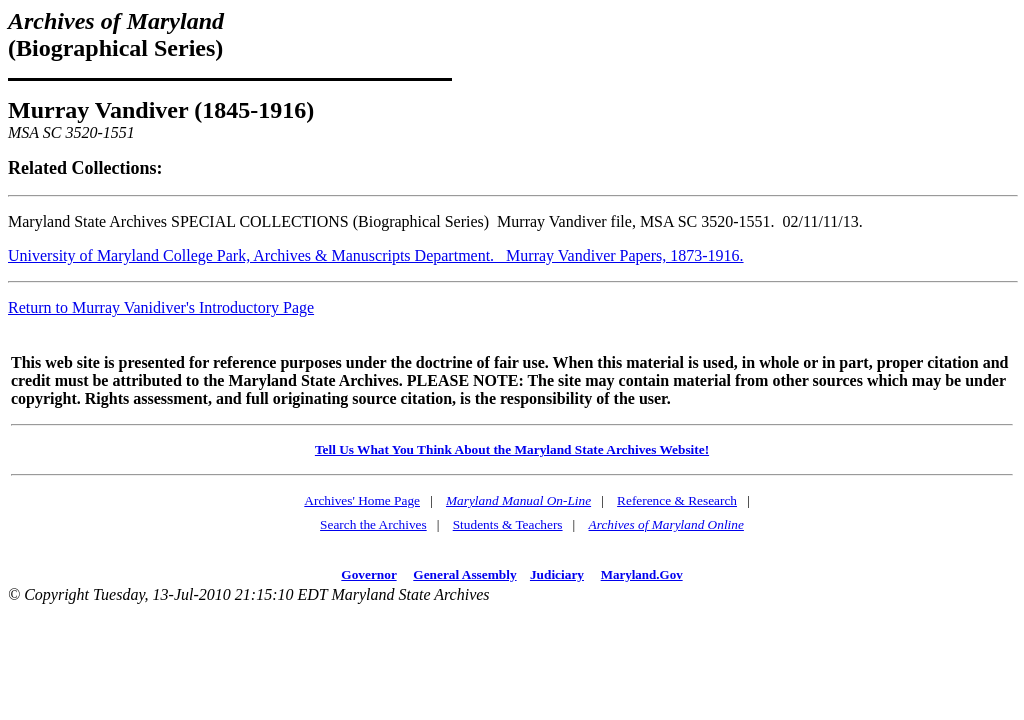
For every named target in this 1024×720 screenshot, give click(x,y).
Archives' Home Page (362, 500)
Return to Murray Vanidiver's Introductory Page (161, 307)
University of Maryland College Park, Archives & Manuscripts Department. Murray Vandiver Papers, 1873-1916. (376, 255)
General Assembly (464, 574)
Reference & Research (677, 500)
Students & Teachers (508, 524)
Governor (368, 574)
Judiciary (557, 574)
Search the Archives (373, 524)
